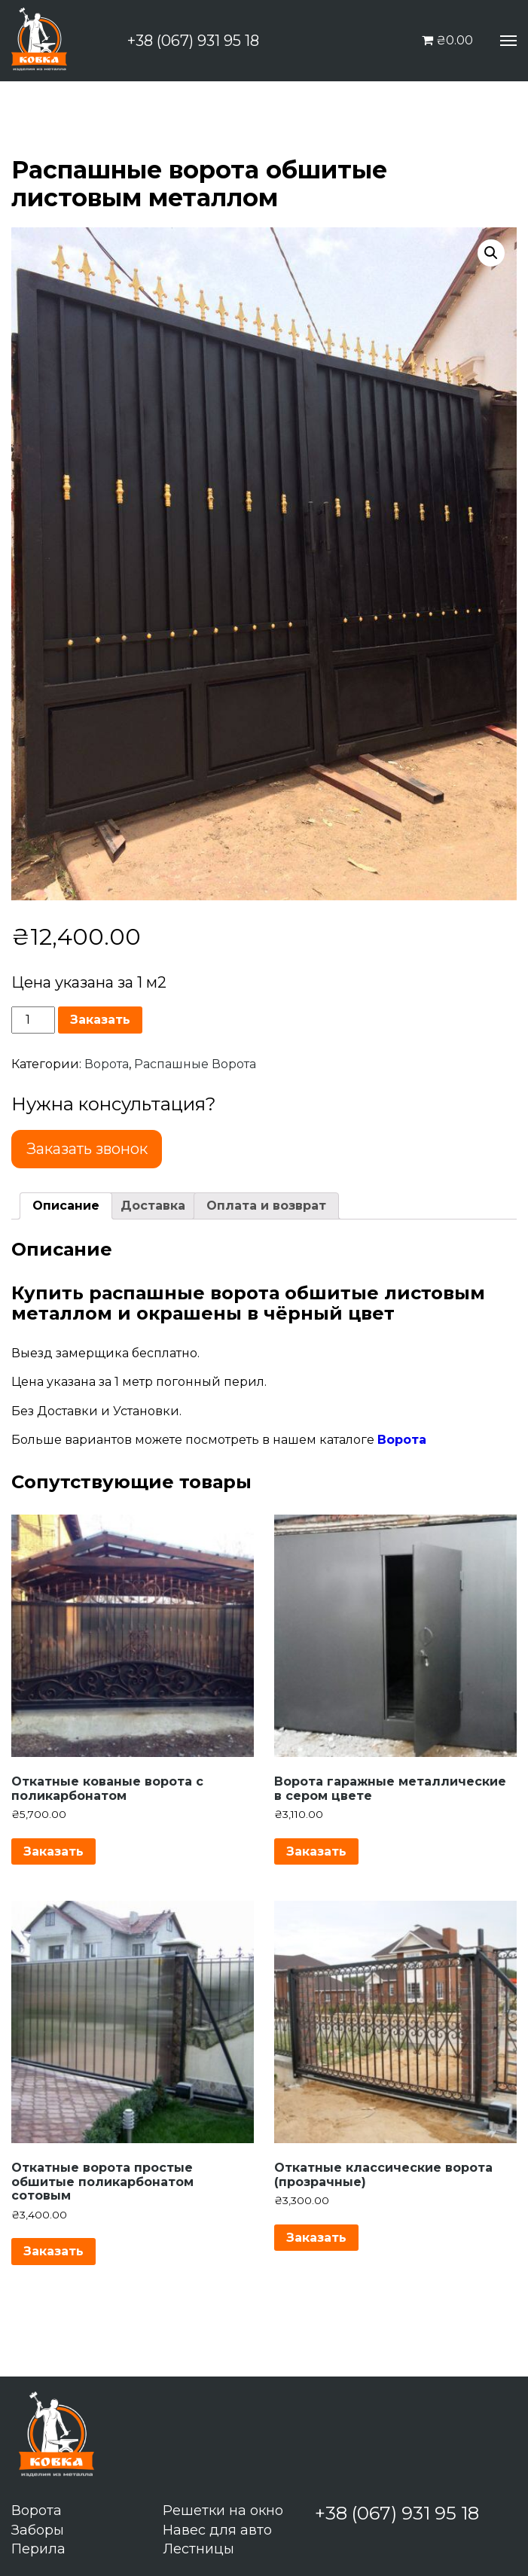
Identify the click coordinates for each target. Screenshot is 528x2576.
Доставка (153, 1205)
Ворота (106, 1064)
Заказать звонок (87, 1149)
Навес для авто (217, 2530)
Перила (38, 2549)
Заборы (37, 2530)
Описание (65, 1205)
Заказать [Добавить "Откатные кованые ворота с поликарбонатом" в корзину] (53, 1851)
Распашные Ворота (195, 1064)
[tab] (66, 1205)
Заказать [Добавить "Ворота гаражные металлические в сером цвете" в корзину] (316, 1851)
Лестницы (198, 2549)
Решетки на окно (223, 2510)
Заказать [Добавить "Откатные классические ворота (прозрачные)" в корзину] (316, 2237)
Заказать (100, 1019)
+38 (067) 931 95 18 (193, 41)
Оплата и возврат (266, 1205)
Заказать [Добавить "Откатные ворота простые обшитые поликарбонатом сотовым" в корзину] (53, 2251)
